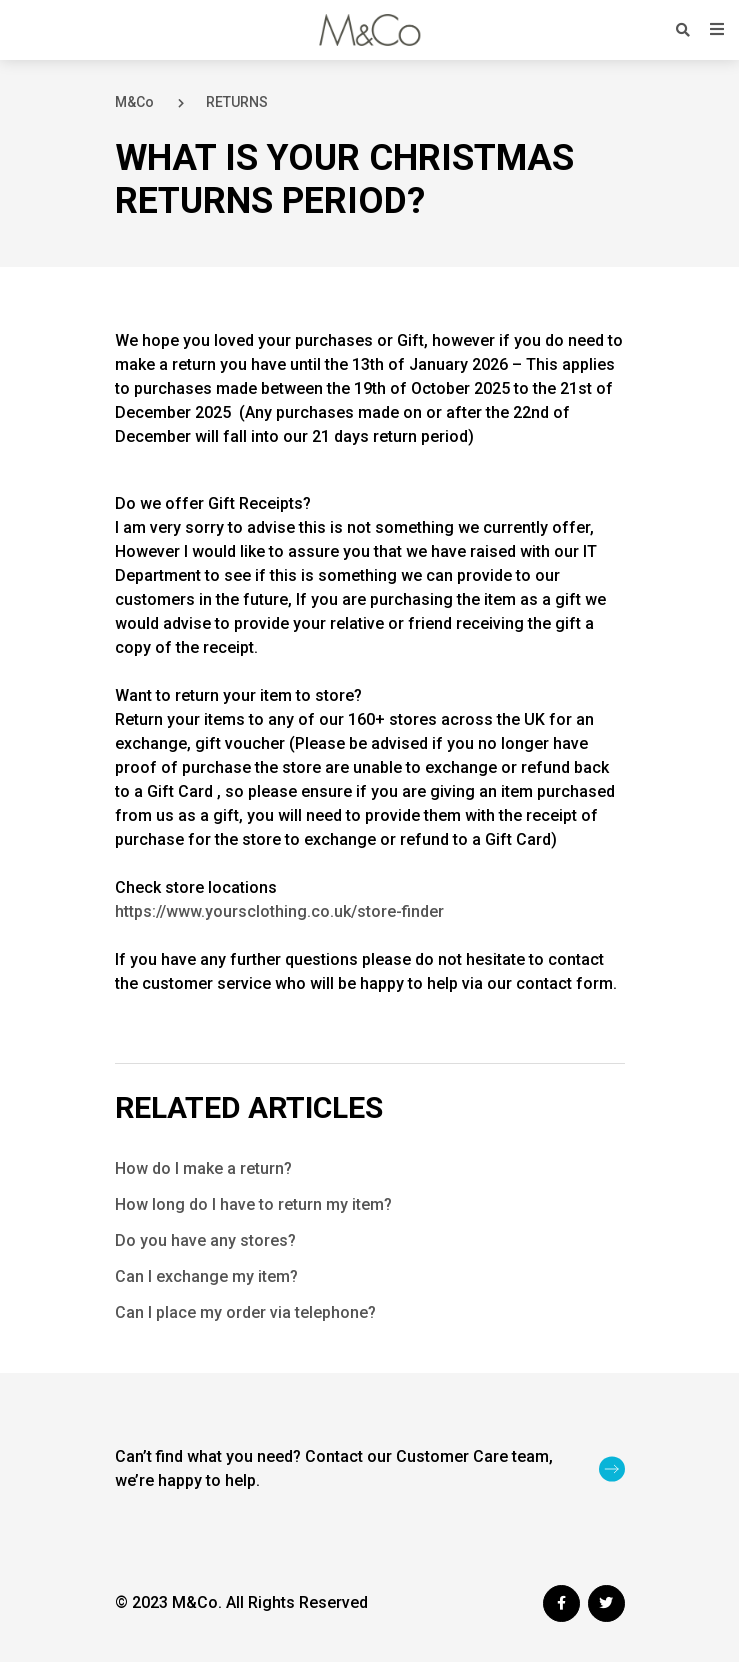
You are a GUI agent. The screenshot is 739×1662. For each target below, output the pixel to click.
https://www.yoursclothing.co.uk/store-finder (279, 911)
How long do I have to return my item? (253, 1204)
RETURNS (237, 102)
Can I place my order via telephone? (245, 1312)
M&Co (134, 102)
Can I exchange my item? (206, 1276)
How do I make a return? (203, 1168)
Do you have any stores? (205, 1240)
